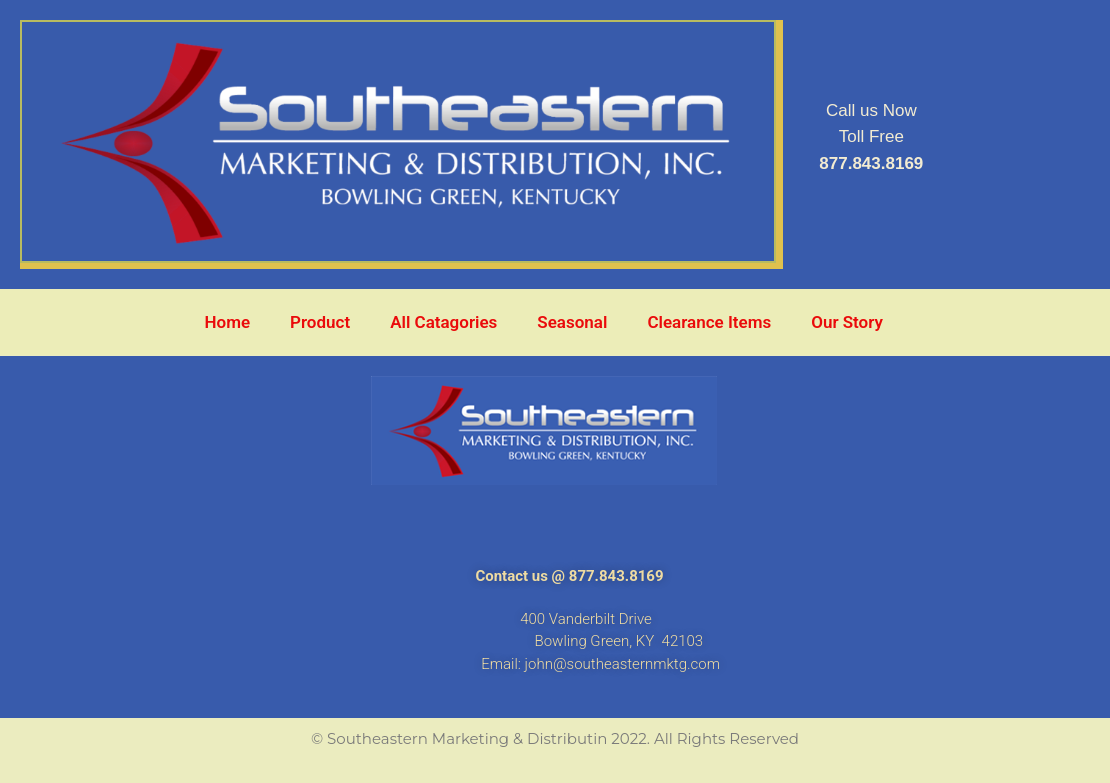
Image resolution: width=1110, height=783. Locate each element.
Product (320, 322)
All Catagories (443, 322)
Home (228, 322)
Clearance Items (709, 322)
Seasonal (572, 322)
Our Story (847, 322)
